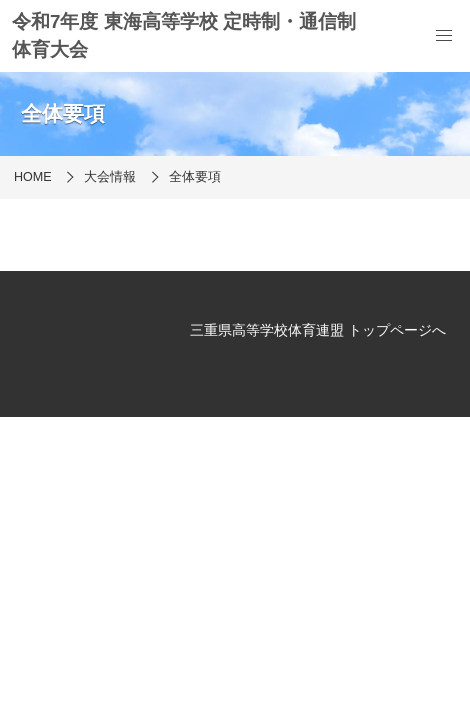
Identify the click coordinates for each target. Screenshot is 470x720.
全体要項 (195, 177)
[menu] (444, 36)
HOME (33, 177)
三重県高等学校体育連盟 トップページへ (318, 330)
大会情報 (110, 177)
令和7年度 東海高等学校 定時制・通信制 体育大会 (184, 35)
